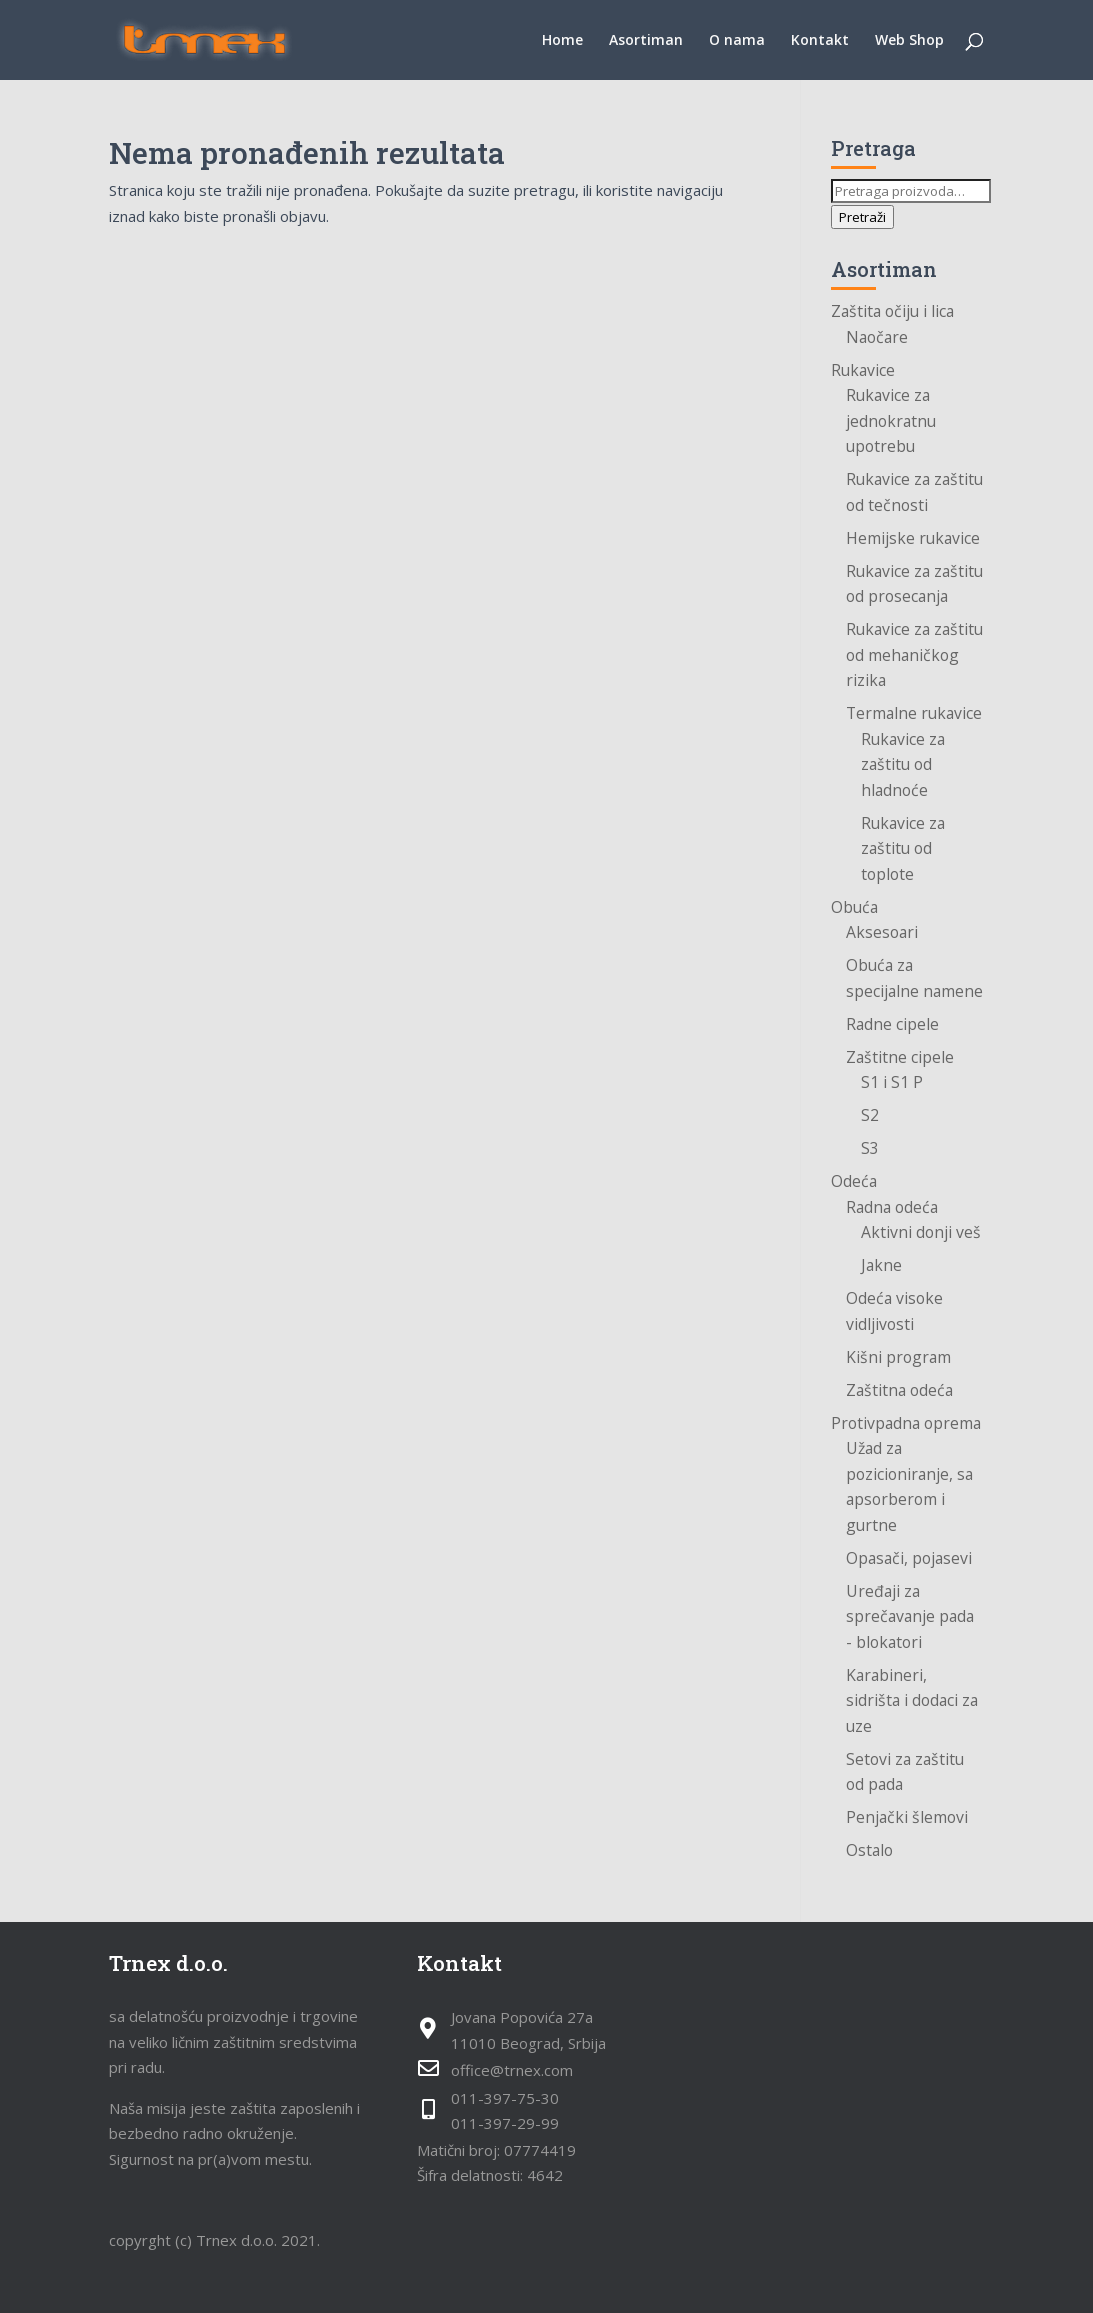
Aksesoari (882, 932)
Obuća (854, 907)
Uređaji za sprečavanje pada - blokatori (910, 1616)
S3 (870, 1148)
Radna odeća (892, 1207)
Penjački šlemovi (907, 1817)
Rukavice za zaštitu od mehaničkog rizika (914, 654)
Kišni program (898, 1357)
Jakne (881, 1265)
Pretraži (862, 217)
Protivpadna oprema (906, 1423)
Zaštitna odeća (899, 1390)
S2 (870, 1115)
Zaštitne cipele (900, 1057)
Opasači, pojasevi (909, 1558)
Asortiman (646, 41)
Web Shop (909, 41)
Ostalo (869, 1850)
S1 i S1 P (892, 1082)
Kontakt (820, 41)
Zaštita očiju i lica (892, 311)
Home (562, 41)
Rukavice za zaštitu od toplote (903, 848)
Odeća (854, 1181)
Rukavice (863, 370)
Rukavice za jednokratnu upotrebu (891, 420)
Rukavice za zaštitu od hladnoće (903, 764)
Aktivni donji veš (921, 1232)
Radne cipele (892, 1024)
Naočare (877, 337)
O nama (737, 41)
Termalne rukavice (914, 713)
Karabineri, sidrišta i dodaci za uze (912, 1700)
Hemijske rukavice (913, 538)
